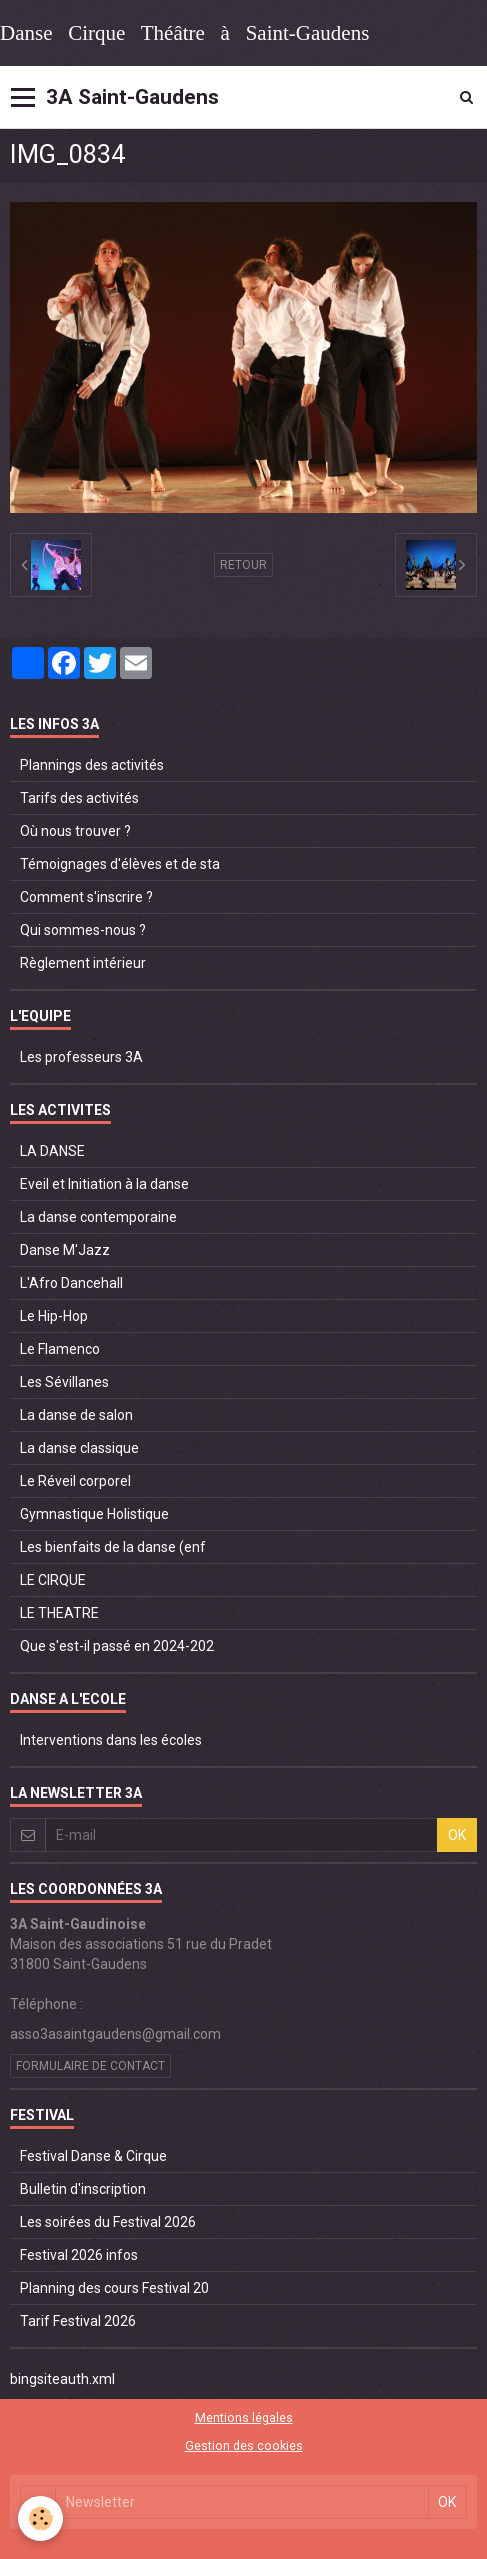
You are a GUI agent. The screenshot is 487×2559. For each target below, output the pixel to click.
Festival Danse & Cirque (93, 2156)
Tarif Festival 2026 (78, 2321)
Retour (243, 565)
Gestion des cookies (244, 2445)
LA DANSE (52, 1151)
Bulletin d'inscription (83, 2189)
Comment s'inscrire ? (86, 897)
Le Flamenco (60, 1349)
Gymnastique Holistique (94, 1514)
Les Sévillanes (64, 1382)
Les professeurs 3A (81, 1057)
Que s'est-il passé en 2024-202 (117, 1646)
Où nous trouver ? (75, 831)
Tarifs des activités (79, 798)
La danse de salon (76, 1415)
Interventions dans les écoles (111, 1740)
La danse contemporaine (98, 1217)
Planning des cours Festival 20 (114, 2288)
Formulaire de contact (90, 2066)
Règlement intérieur (83, 963)
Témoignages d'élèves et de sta (120, 864)
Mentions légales (244, 2417)
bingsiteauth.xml (62, 2379)
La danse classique (79, 1448)
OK (457, 1835)
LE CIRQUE (53, 1580)
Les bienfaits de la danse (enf (113, 1547)
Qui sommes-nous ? (83, 930)
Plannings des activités (92, 765)
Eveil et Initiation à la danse (104, 1184)
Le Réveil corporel (75, 1481)
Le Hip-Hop (54, 1316)
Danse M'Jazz (65, 1250)
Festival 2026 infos (79, 2255)
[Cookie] (40, 2518)
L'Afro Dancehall (71, 1283)
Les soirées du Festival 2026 (108, 2222)
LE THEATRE (59, 1613)
